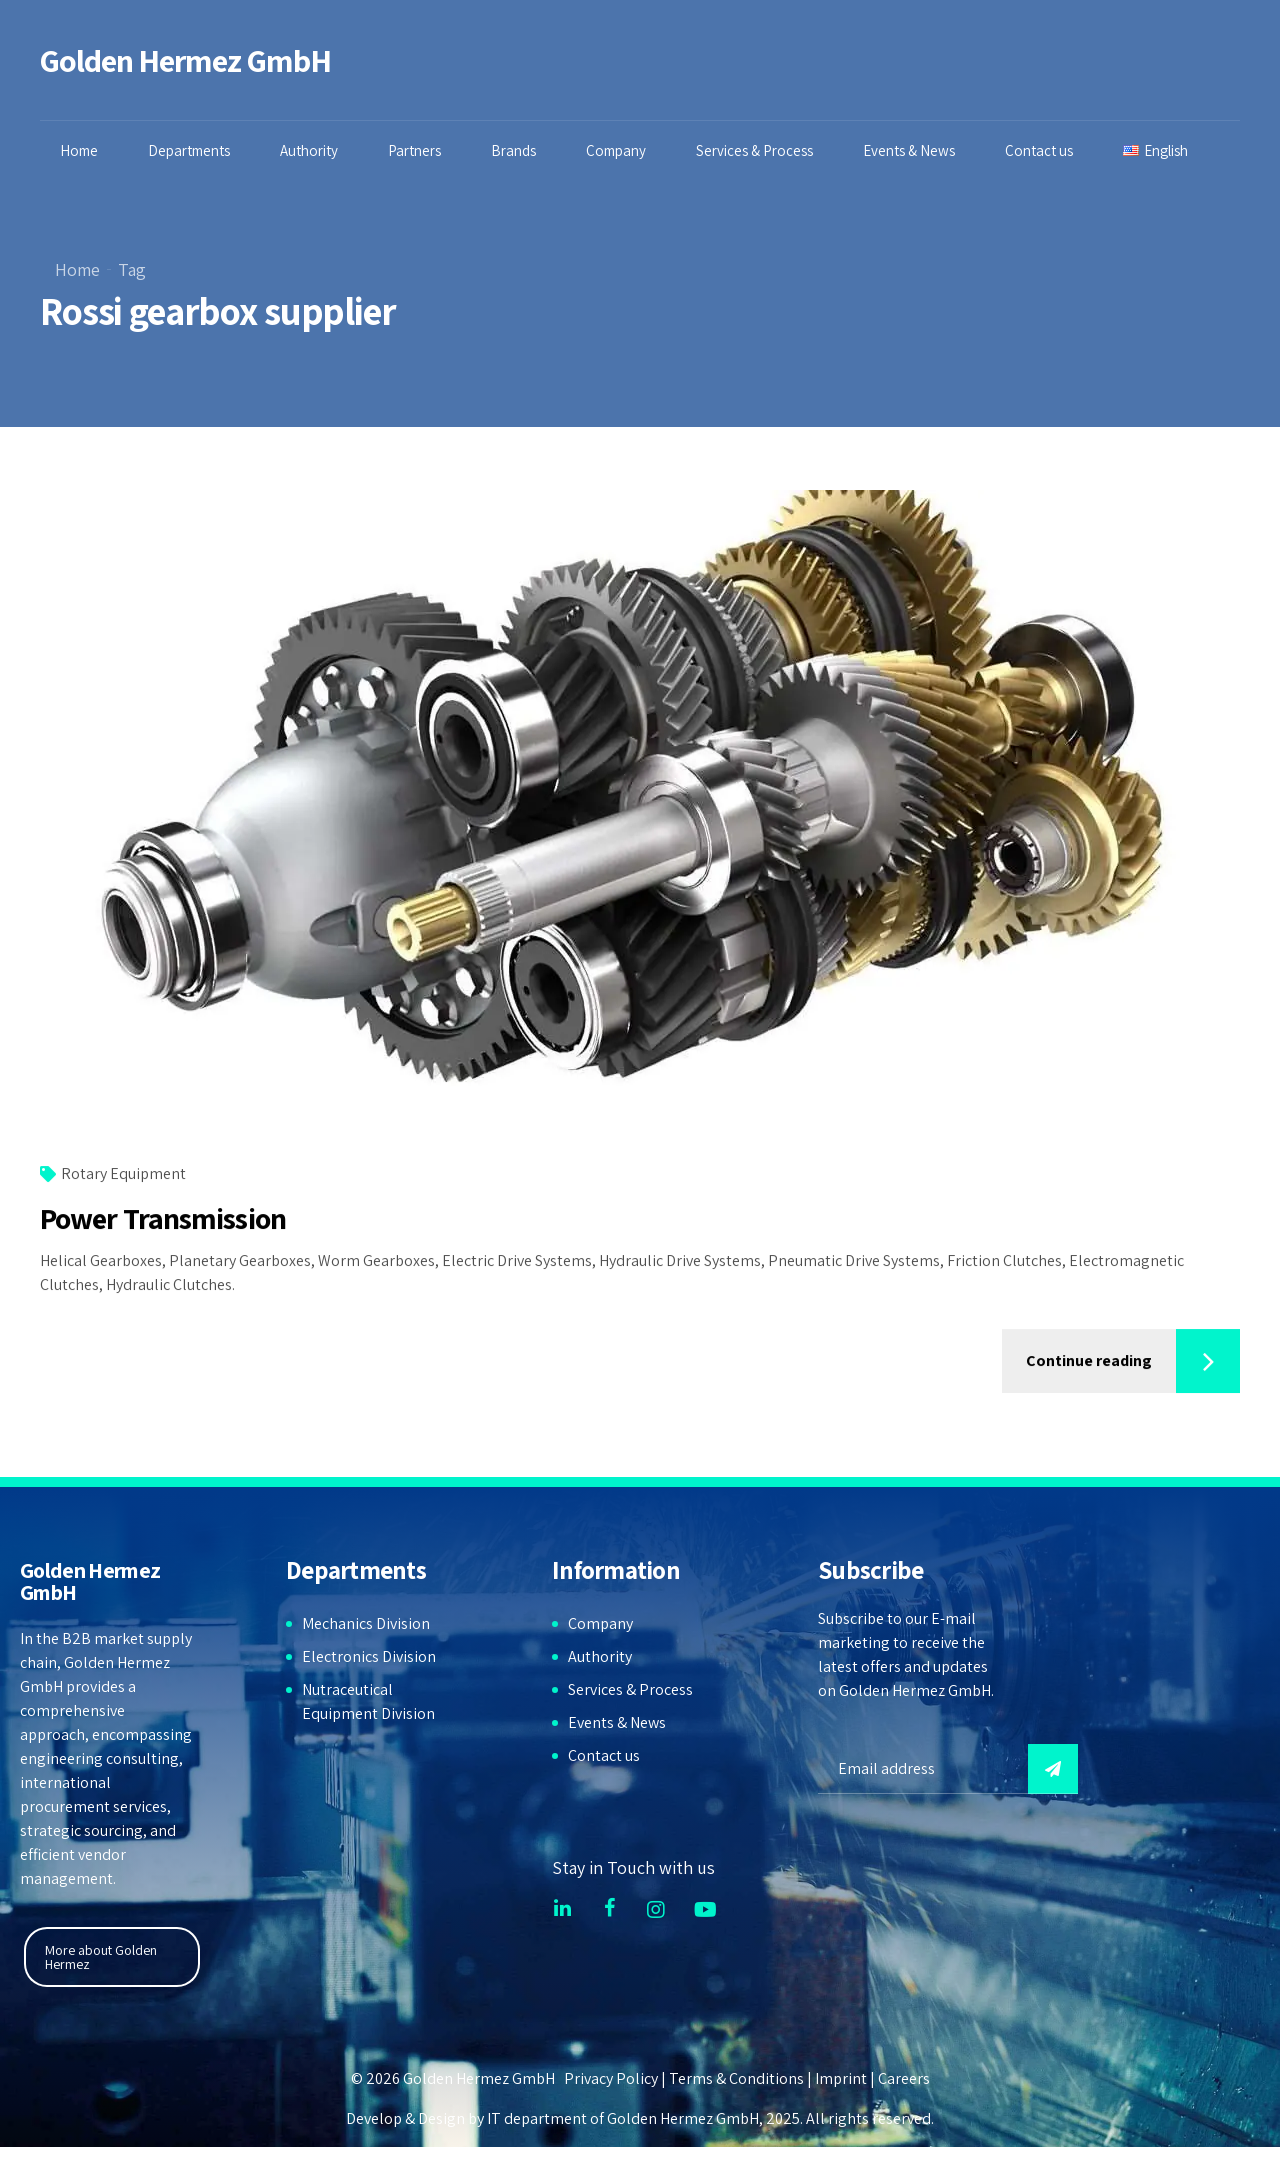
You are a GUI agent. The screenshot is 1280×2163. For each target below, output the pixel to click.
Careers (904, 2078)
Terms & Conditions (736, 2078)
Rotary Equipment (123, 1174)
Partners (419, 150)
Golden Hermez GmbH (185, 60)
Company (621, 150)
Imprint (841, 2078)
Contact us (1044, 150)
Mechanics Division (366, 1623)
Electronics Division (369, 1656)
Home (84, 150)
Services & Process (759, 150)
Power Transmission (163, 1219)
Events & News (914, 150)
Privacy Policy (611, 2078)
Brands (518, 150)
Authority (314, 150)
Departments (194, 150)
